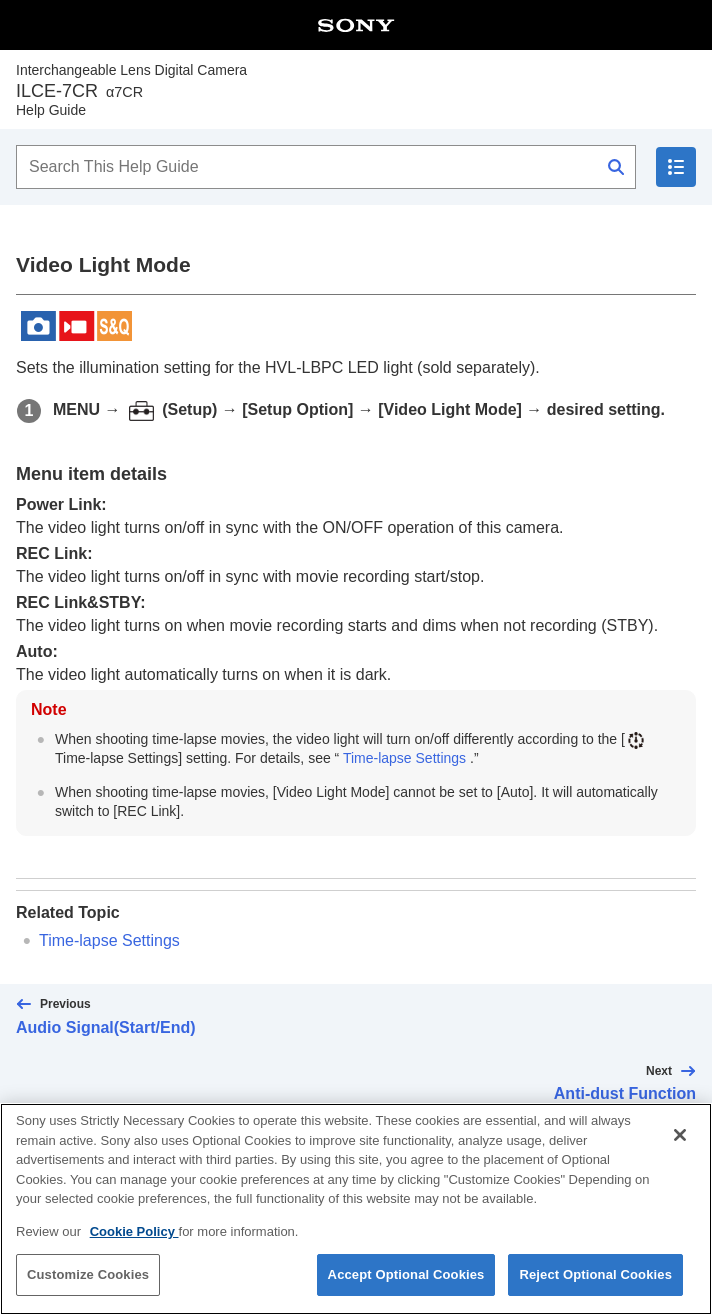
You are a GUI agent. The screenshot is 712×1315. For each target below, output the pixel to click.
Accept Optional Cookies (406, 1290)
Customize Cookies (88, 1290)
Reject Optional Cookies (595, 1290)
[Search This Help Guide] (326, 167)
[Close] (680, 1151)
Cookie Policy (134, 1247)
